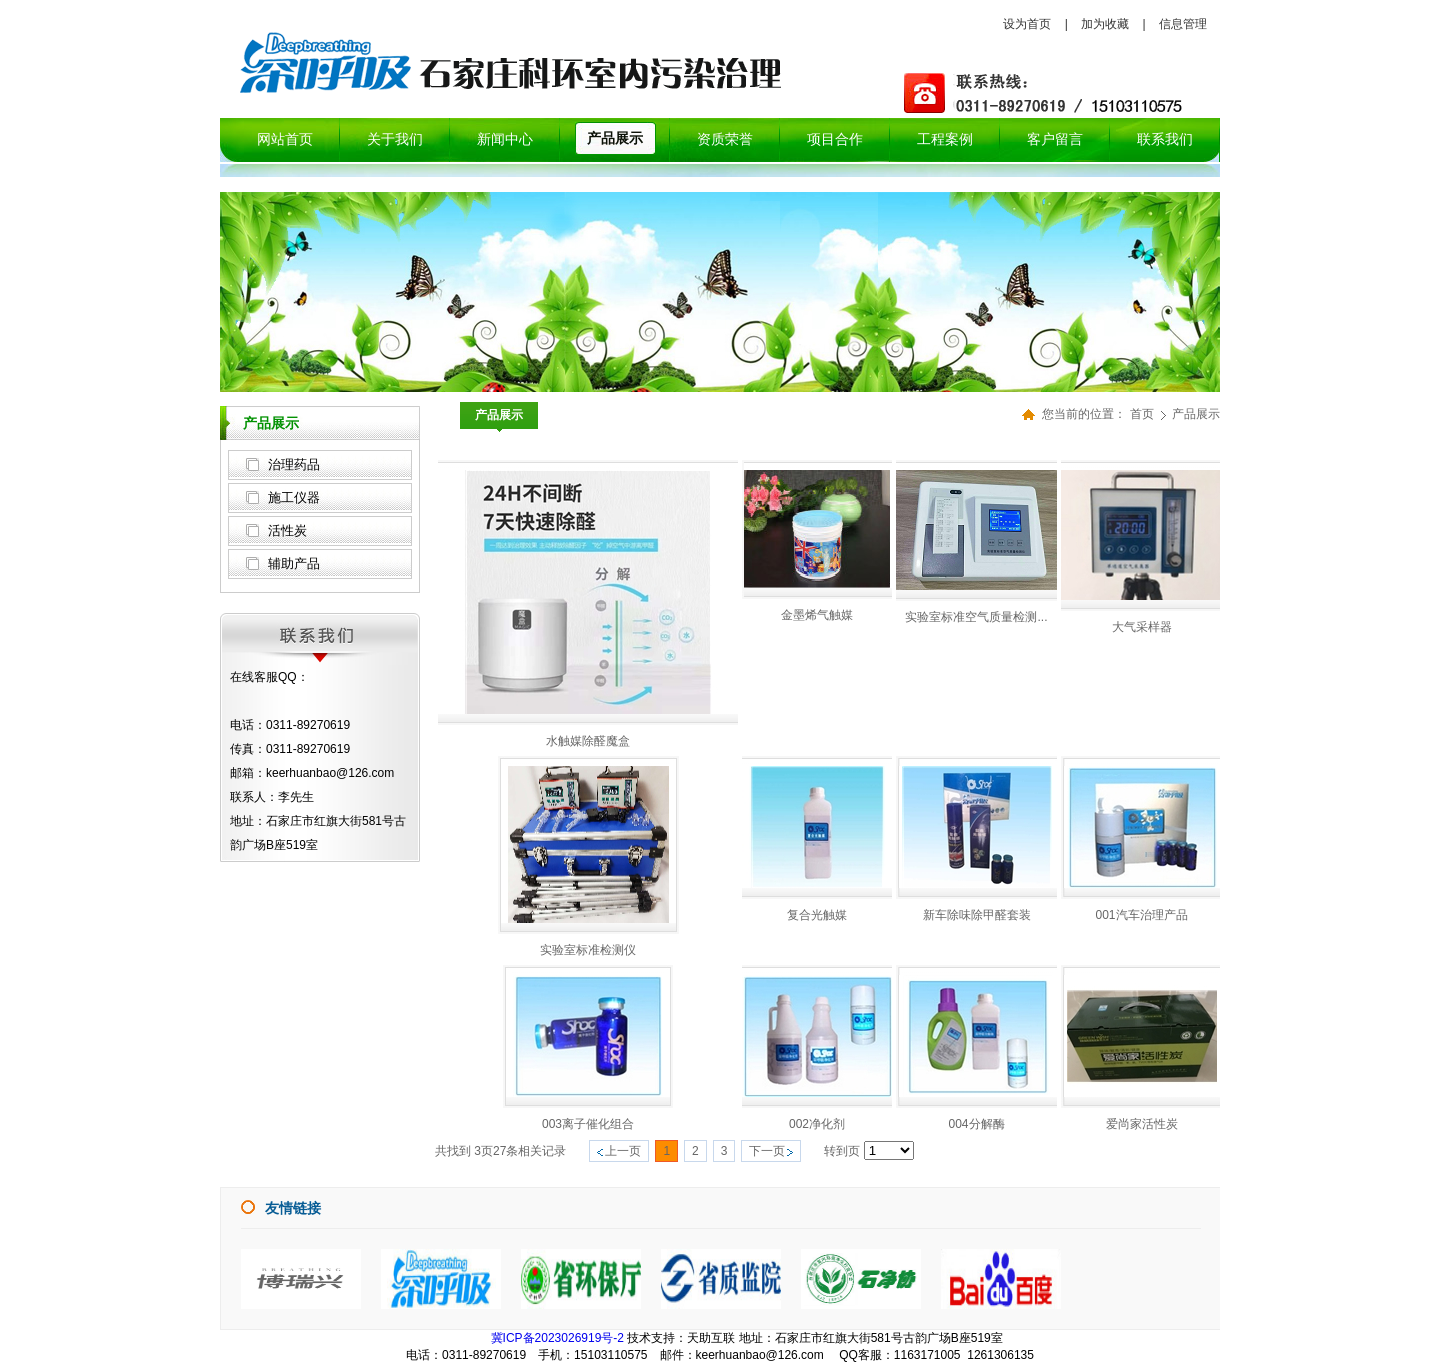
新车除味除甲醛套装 (977, 915)
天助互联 (711, 1338)
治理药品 (294, 464)
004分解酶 (976, 1124)
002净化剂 (817, 1124)
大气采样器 (1142, 627)
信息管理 (1183, 24)
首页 (1142, 414)
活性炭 (287, 530)
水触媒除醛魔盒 (588, 741)
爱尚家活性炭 (1142, 1124)
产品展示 (1196, 414)
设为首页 (1027, 24)
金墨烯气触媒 (817, 615)
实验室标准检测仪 (588, 950)
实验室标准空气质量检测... (976, 617)
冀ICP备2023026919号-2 (557, 1338)
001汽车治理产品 (1141, 915)
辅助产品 (294, 563)
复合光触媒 (817, 915)
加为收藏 (1105, 24)
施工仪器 (294, 497)
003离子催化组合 (588, 1124)
